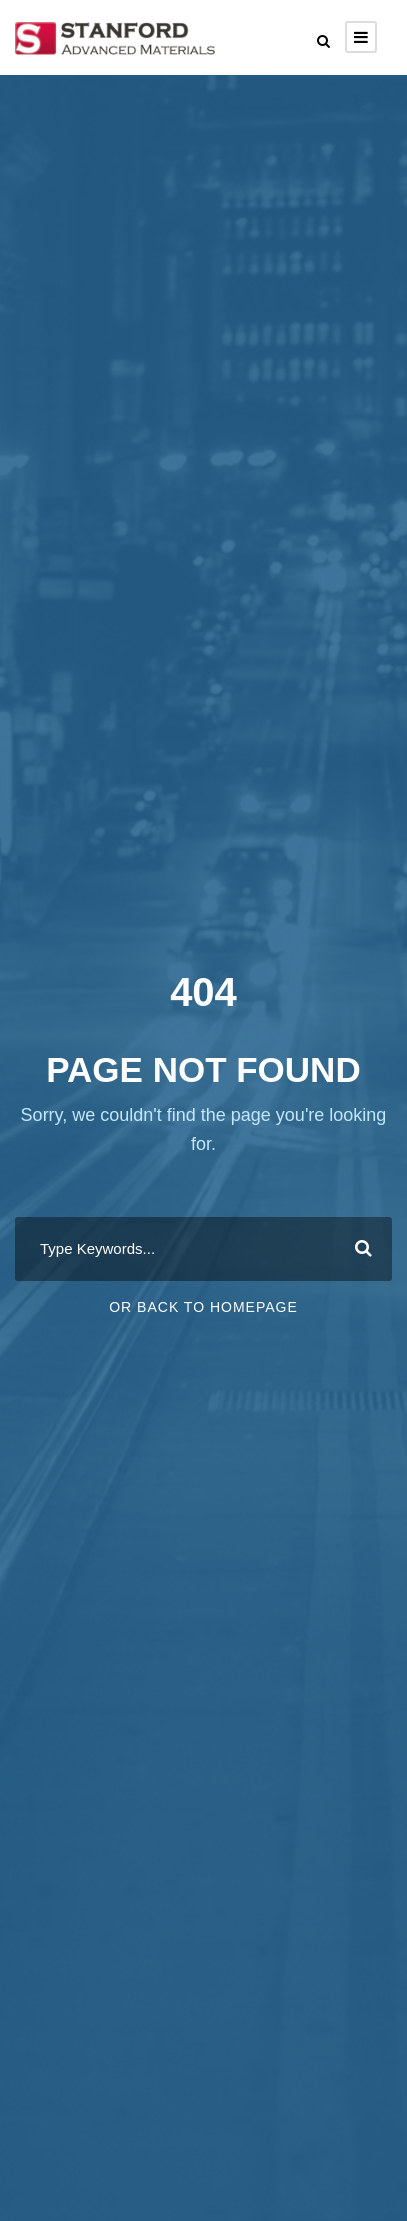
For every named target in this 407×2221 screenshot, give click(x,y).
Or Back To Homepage (203, 1307)
